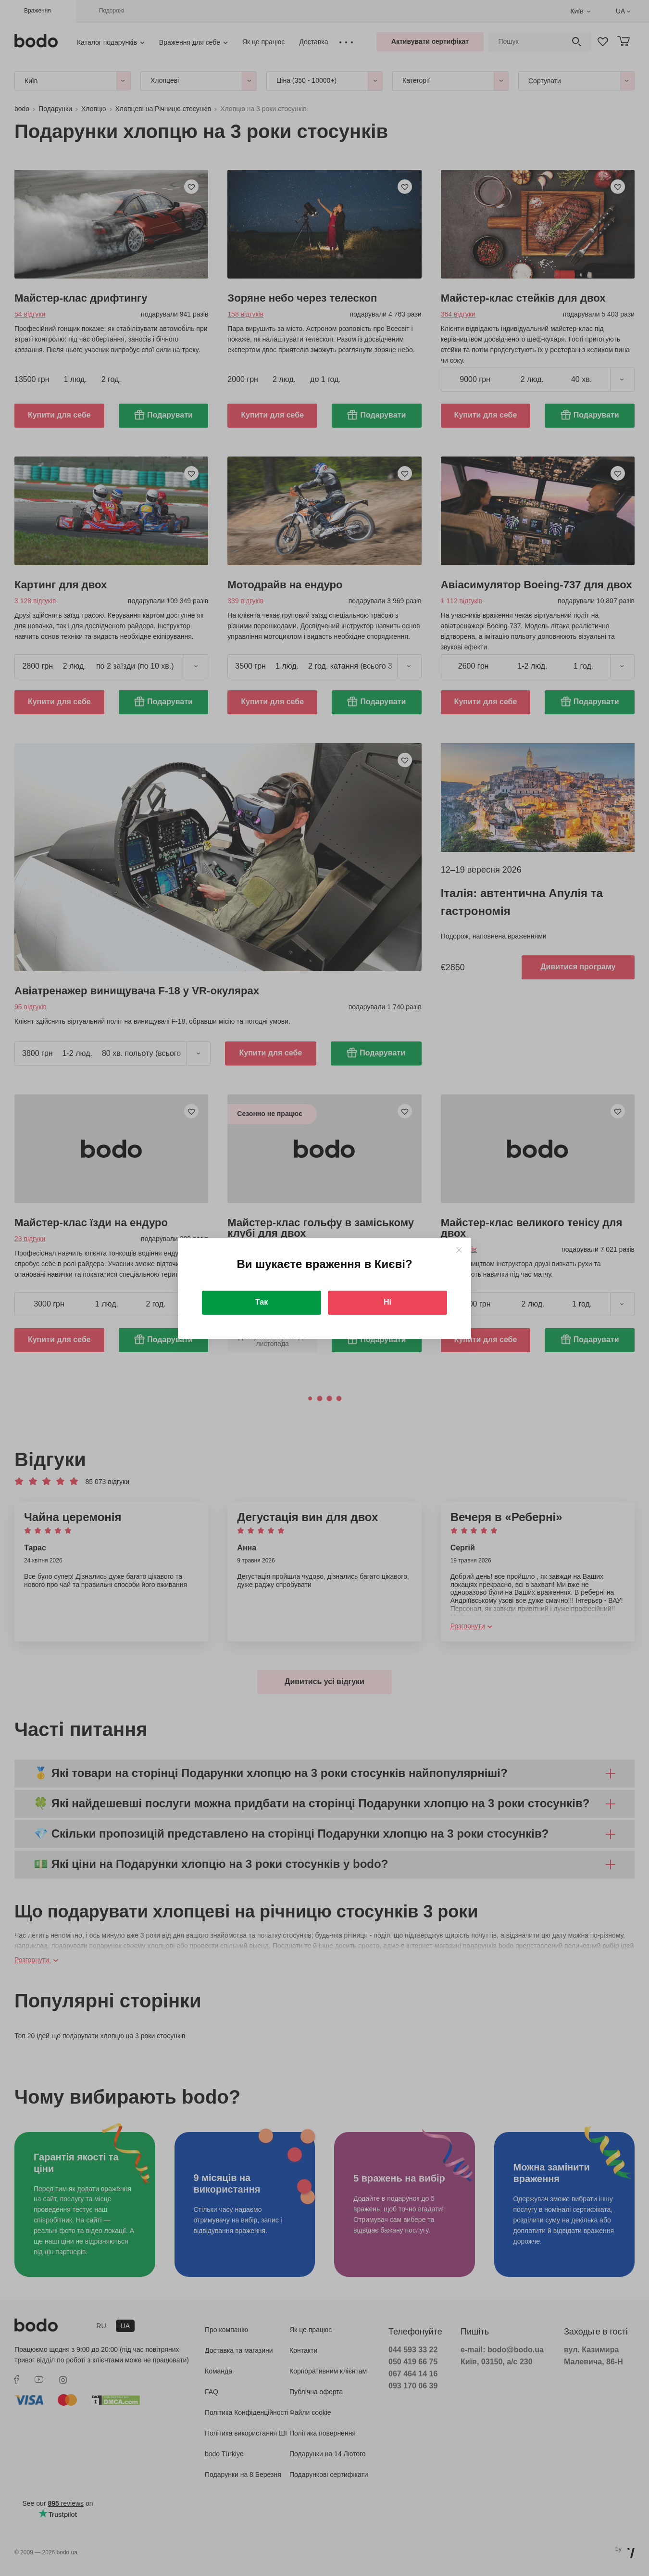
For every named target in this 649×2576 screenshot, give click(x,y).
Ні (387, 1302)
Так (261, 1302)
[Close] (459, 1250)
